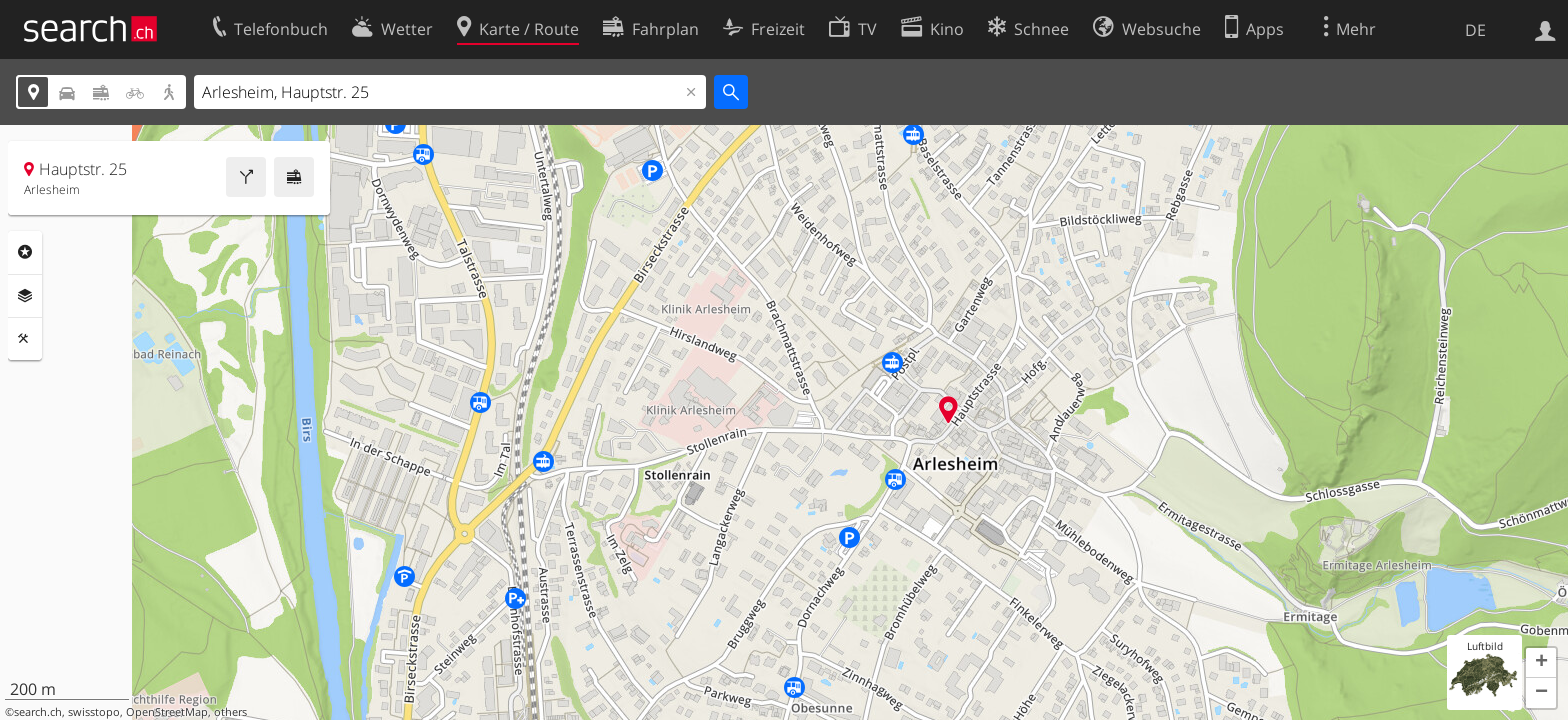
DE (1475, 30)
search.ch (38, 712)
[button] (1541, 663)
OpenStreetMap (167, 712)
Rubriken (25, 252)
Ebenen (25, 296)
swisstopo (94, 712)
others (230, 712)
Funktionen (25, 339)
